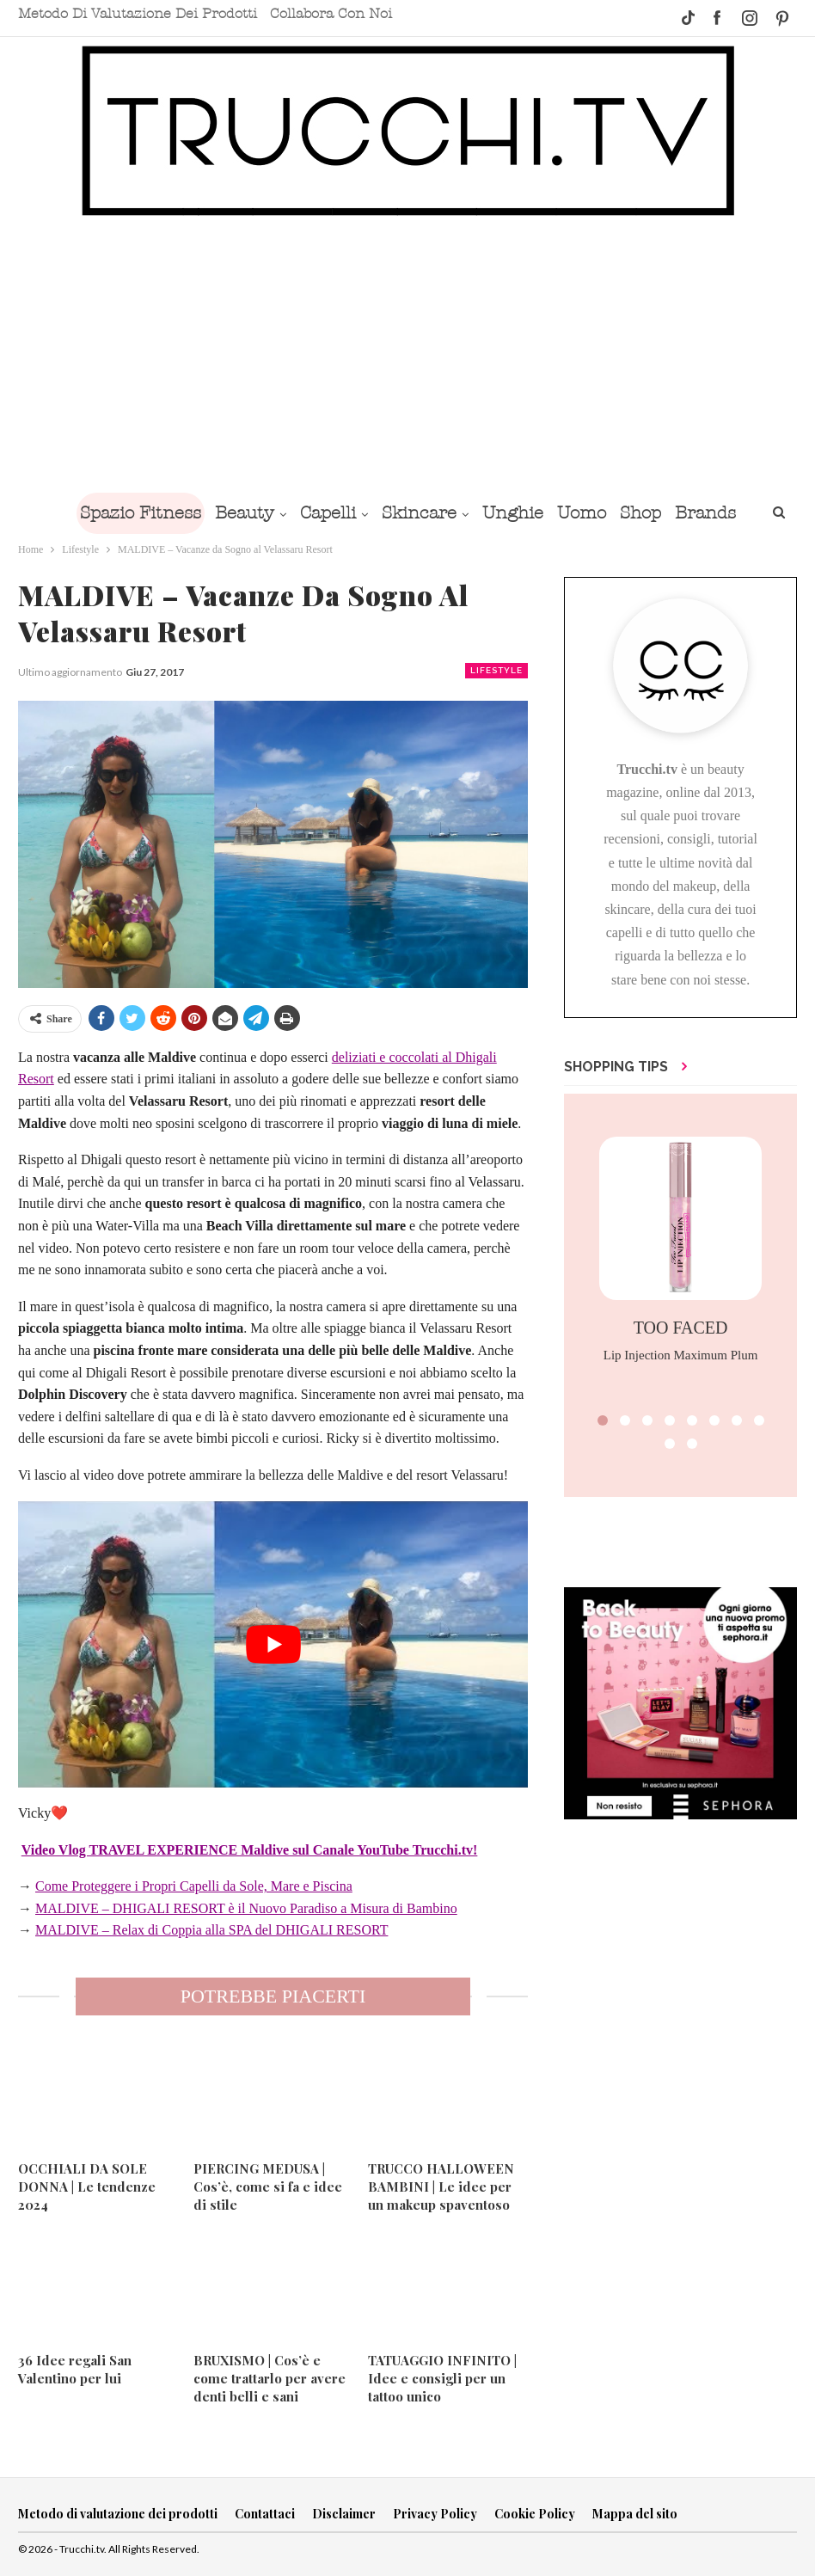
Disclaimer (344, 2513)
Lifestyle (496, 670)
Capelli (323, 513)
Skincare (417, 513)
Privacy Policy (435, 2513)
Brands (717, 513)
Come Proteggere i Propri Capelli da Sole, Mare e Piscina (193, 1886)
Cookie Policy (534, 2513)
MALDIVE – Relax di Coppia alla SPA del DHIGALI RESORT (211, 1930)
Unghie (514, 513)
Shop (649, 513)
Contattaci (265, 2513)
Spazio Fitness (128, 513)
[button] (602, 1420)
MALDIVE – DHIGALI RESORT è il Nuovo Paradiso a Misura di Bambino (246, 1908)
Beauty (236, 513)
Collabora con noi (331, 13)
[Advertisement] (407, 362)
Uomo (586, 513)
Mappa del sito (634, 2513)
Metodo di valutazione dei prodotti (137, 13)
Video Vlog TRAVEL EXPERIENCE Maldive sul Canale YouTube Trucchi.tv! (249, 1850)
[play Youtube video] (273, 1644)
